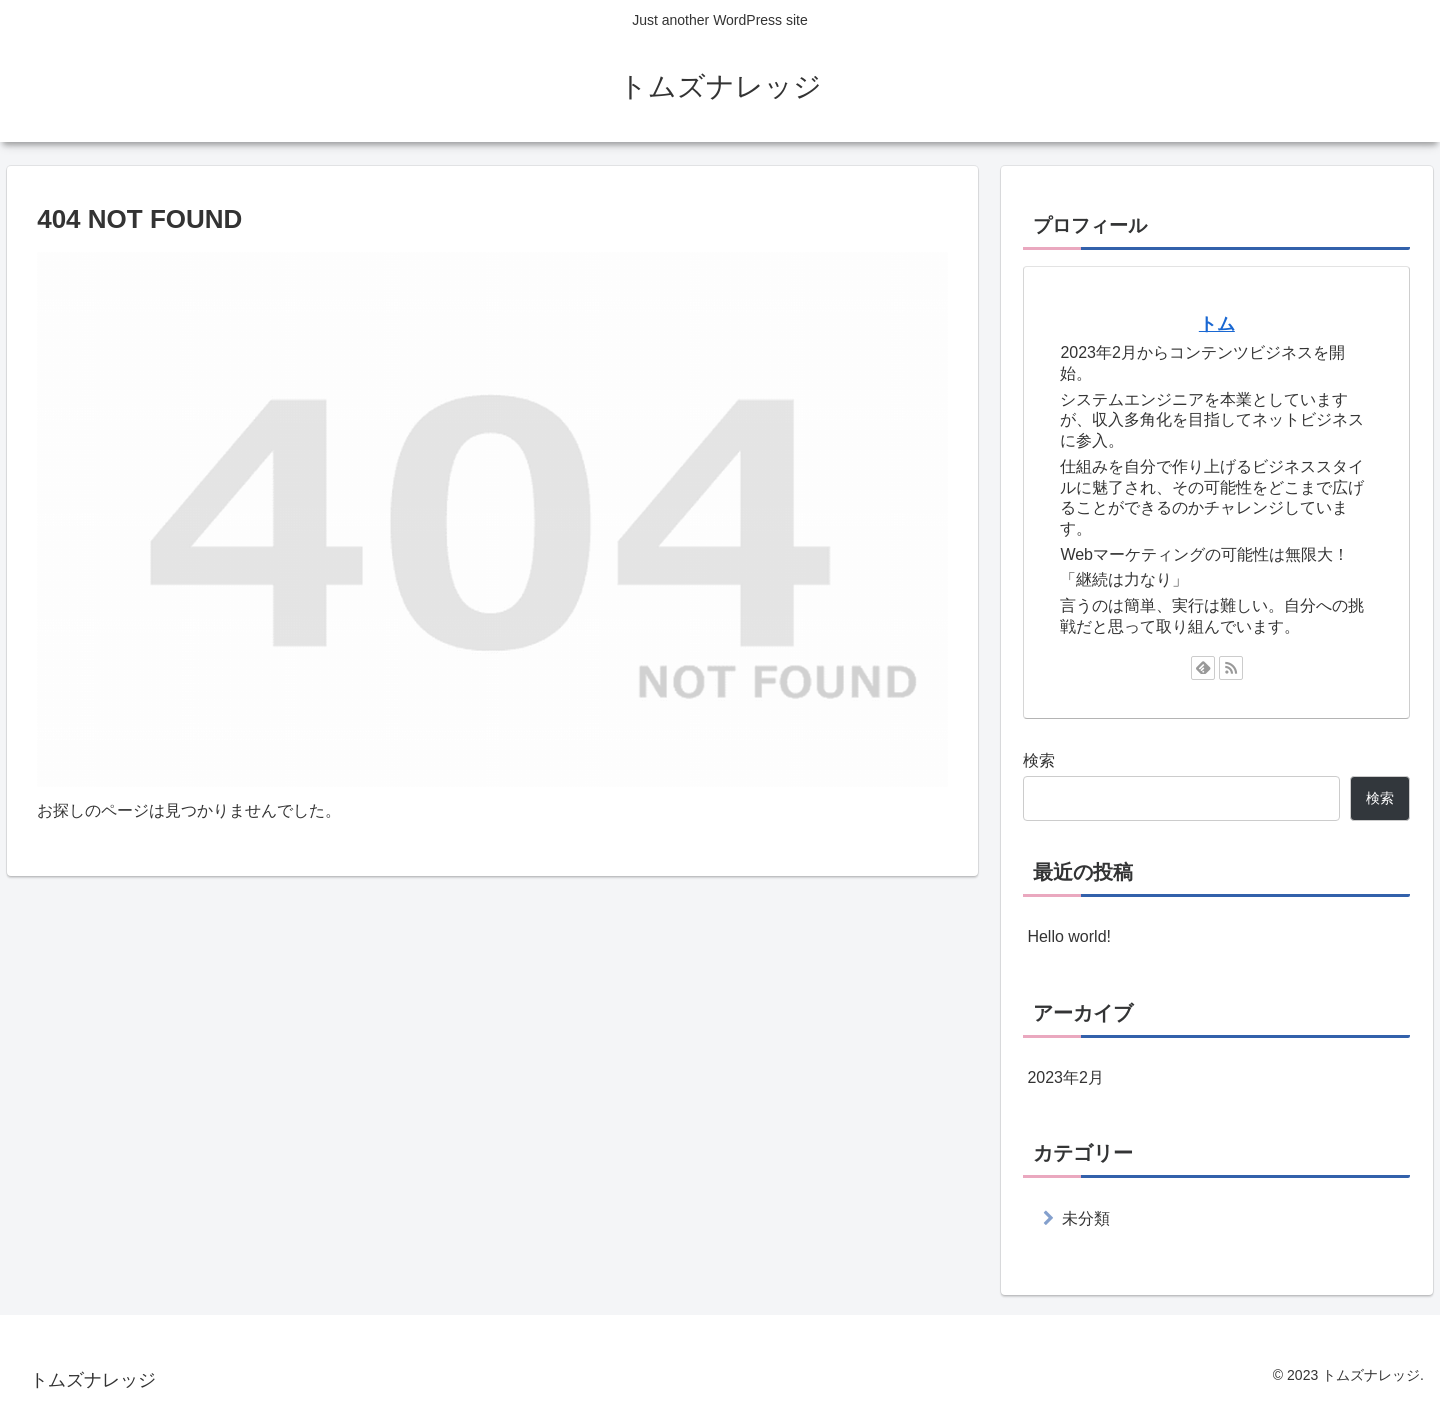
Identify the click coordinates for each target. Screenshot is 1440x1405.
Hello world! (1069, 936)
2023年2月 (1065, 1077)
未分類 (1086, 1218)
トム (1217, 324)
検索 (1039, 760)
